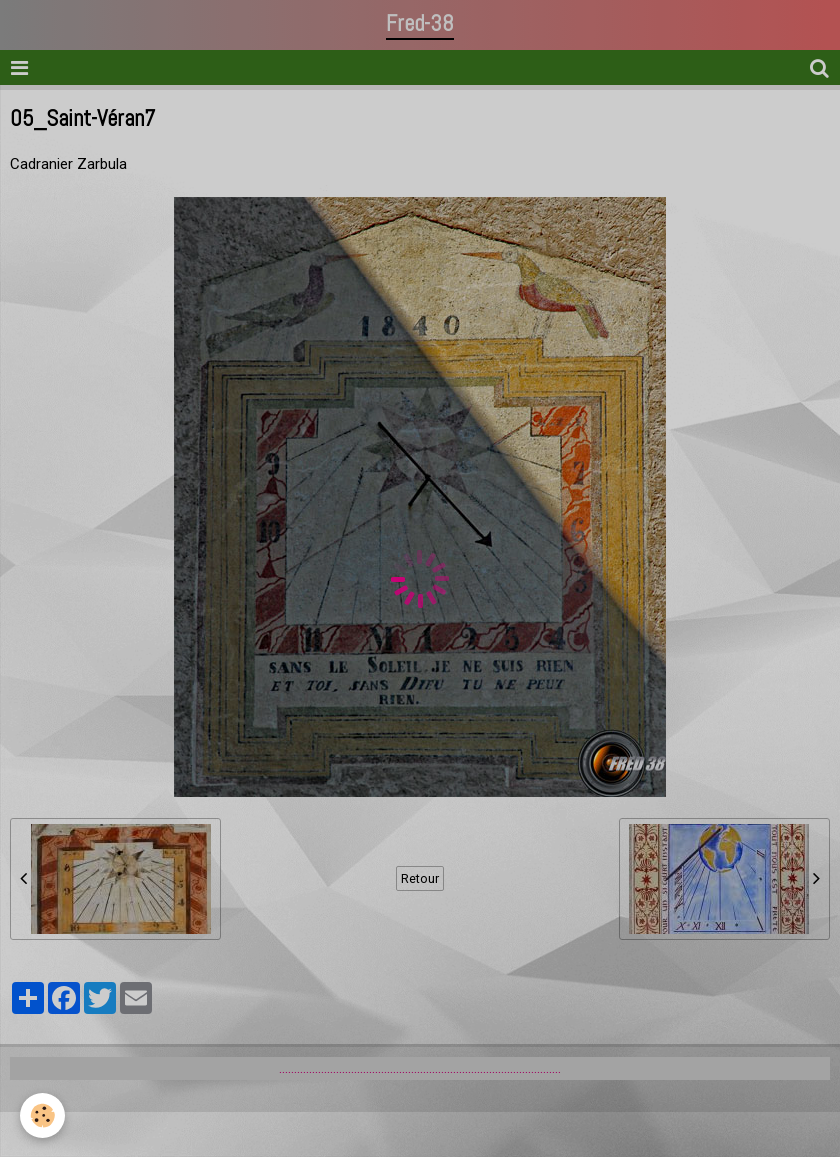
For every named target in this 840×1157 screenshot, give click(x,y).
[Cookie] (42, 1115)
